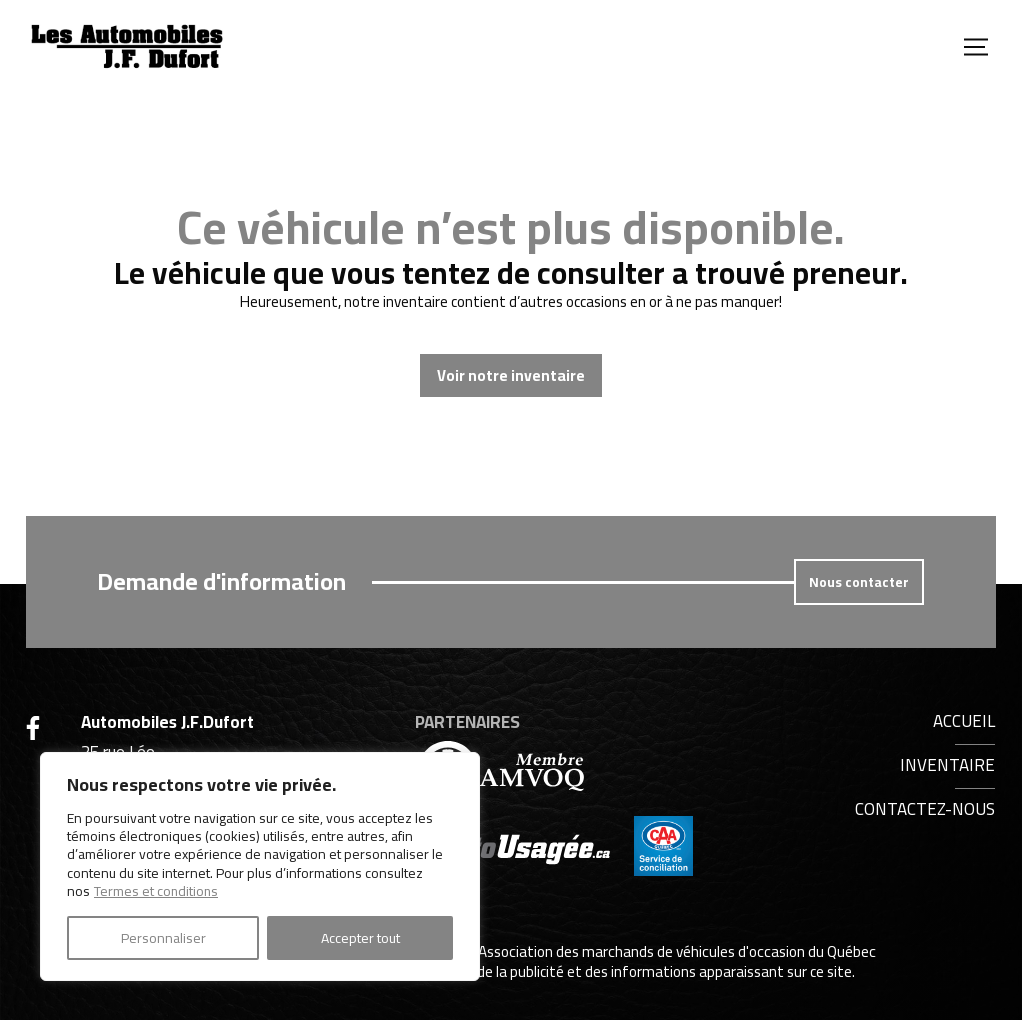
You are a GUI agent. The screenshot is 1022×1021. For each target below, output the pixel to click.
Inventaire (947, 765)
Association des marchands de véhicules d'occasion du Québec (677, 952)
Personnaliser (163, 938)
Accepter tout (360, 938)
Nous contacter (859, 582)
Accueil (964, 721)
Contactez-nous (925, 809)
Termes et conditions (157, 891)
